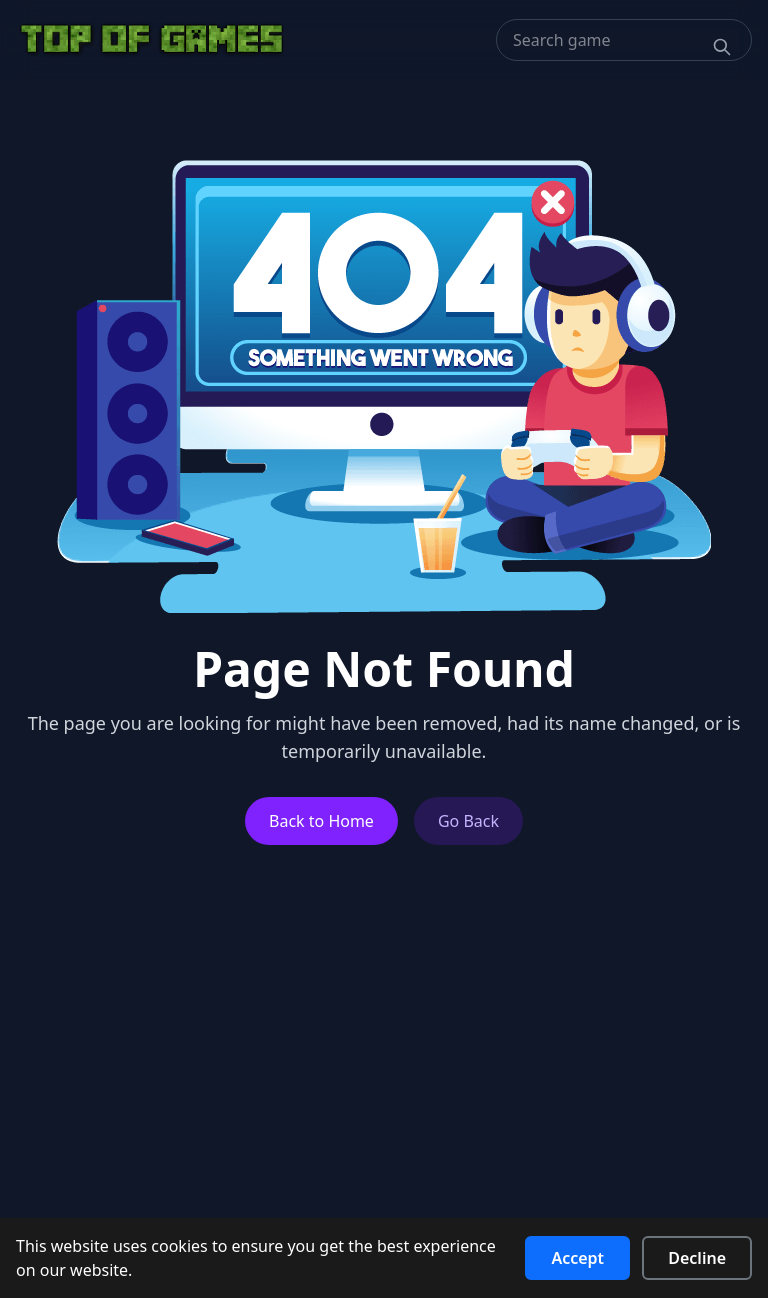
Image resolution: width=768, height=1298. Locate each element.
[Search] (722, 47)
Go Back (468, 821)
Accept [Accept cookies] (577, 1258)
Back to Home (321, 821)
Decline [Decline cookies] (697, 1258)
